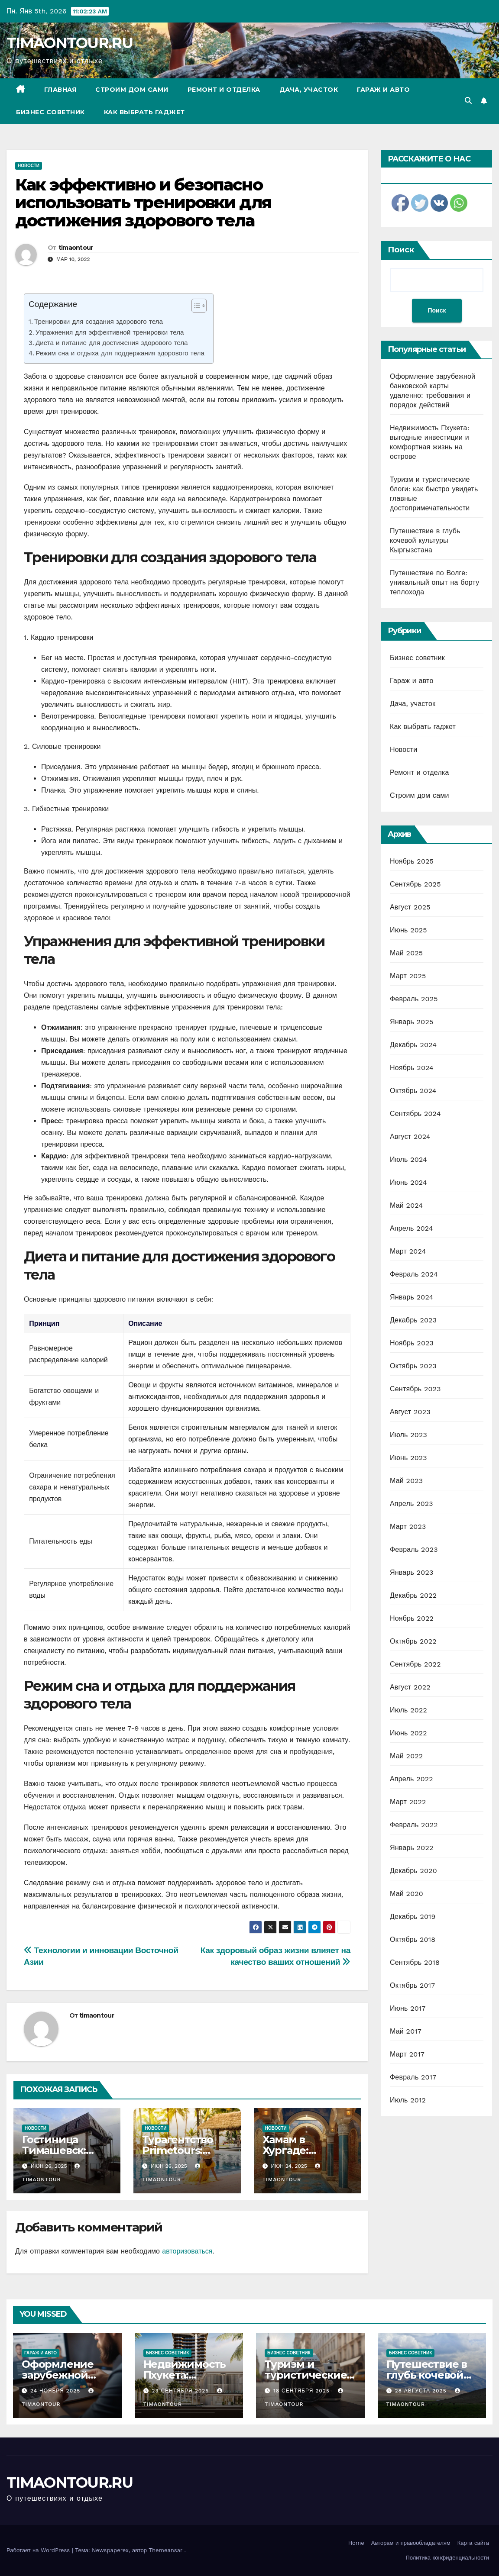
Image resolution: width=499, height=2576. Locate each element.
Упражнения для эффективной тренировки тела (110, 332)
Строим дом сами (131, 89)
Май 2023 (406, 1481)
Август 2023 (410, 1412)
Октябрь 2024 (413, 1090)
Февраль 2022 (414, 1825)
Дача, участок (308, 89)
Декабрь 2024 (413, 1045)
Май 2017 (405, 2031)
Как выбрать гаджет (144, 112)
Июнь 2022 (408, 1733)
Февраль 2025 (414, 999)
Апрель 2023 (411, 1503)
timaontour (75, 247)
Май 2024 (406, 1205)
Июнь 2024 (408, 1182)
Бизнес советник (50, 112)
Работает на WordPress (39, 2550)
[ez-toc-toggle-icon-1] (194, 307)
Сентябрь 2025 (415, 884)
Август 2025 (410, 907)
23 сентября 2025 (181, 2391)
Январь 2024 (411, 1297)
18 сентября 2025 (302, 2391)
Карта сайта (473, 2543)
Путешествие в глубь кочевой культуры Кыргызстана (425, 540)
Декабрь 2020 (413, 1871)
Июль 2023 (408, 1435)
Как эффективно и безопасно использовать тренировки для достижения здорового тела (143, 202)
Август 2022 (410, 1687)
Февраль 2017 (413, 2077)
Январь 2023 (411, 1572)
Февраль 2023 (414, 1549)
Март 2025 (408, 976)
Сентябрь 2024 (415, 1113)
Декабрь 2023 (413, 1320)
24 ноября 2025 (56, 2391)
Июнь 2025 (408, 930)
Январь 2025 (411, 1022)
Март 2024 (408, 1251)
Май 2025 (406, 953)
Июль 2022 (408, 1710)
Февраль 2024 (414, 1274)
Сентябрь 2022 (415, 1664)
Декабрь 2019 (413, 1916)
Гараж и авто (383, 89)
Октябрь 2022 (413, 1641)
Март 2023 (408, 1526)
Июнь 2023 (408, 1458)
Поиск (401, 250)
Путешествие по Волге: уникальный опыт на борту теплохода (434, 582)
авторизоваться (187, 2251)
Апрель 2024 (411, 1228)
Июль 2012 (408, 2100)
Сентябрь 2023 (415, 1389)
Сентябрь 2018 (415, 1962)
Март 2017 (407, 2054)
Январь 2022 (411, 1848)
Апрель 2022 (411, 1779)
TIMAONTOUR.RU (69, 43)
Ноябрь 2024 (412, 1068)
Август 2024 (410, 1136)
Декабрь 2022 (413, 1595)
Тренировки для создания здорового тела (98, 322)
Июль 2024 (408, 1159)
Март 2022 (408, 1802)
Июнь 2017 (407, 2008)
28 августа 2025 (421, 2391)
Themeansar (165, 2550)
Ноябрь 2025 (412, 861)
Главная (60, 89)
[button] (468, 101)
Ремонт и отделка (224, 89)
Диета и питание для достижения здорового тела (112, 343)
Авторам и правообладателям (410, 2543)
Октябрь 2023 (413, 1366)
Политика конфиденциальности (447, 2557)
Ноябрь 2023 (412, 1343)
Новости (28, 165)
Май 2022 (406, 1756)
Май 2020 (406, 1893)
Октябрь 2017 (412, 1985)
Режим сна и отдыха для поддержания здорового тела (120, 353)
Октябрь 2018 (412, 1939)
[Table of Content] (199, 306)
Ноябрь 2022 (412, 1618)
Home (356, 2543)
